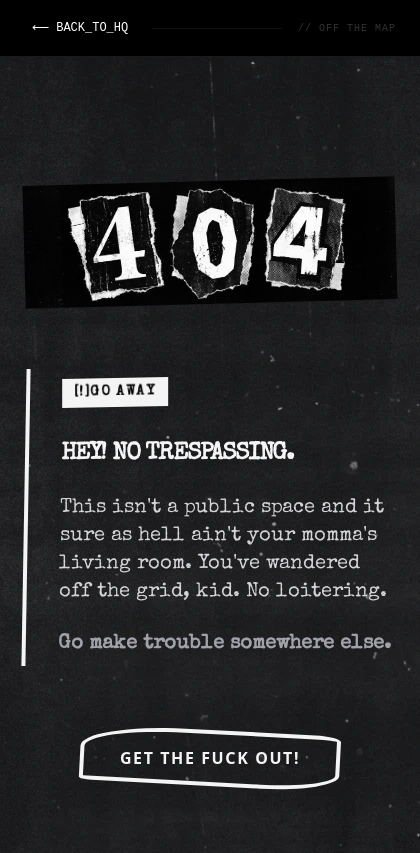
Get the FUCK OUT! (210, 758)
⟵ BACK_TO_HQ (79, 28)
